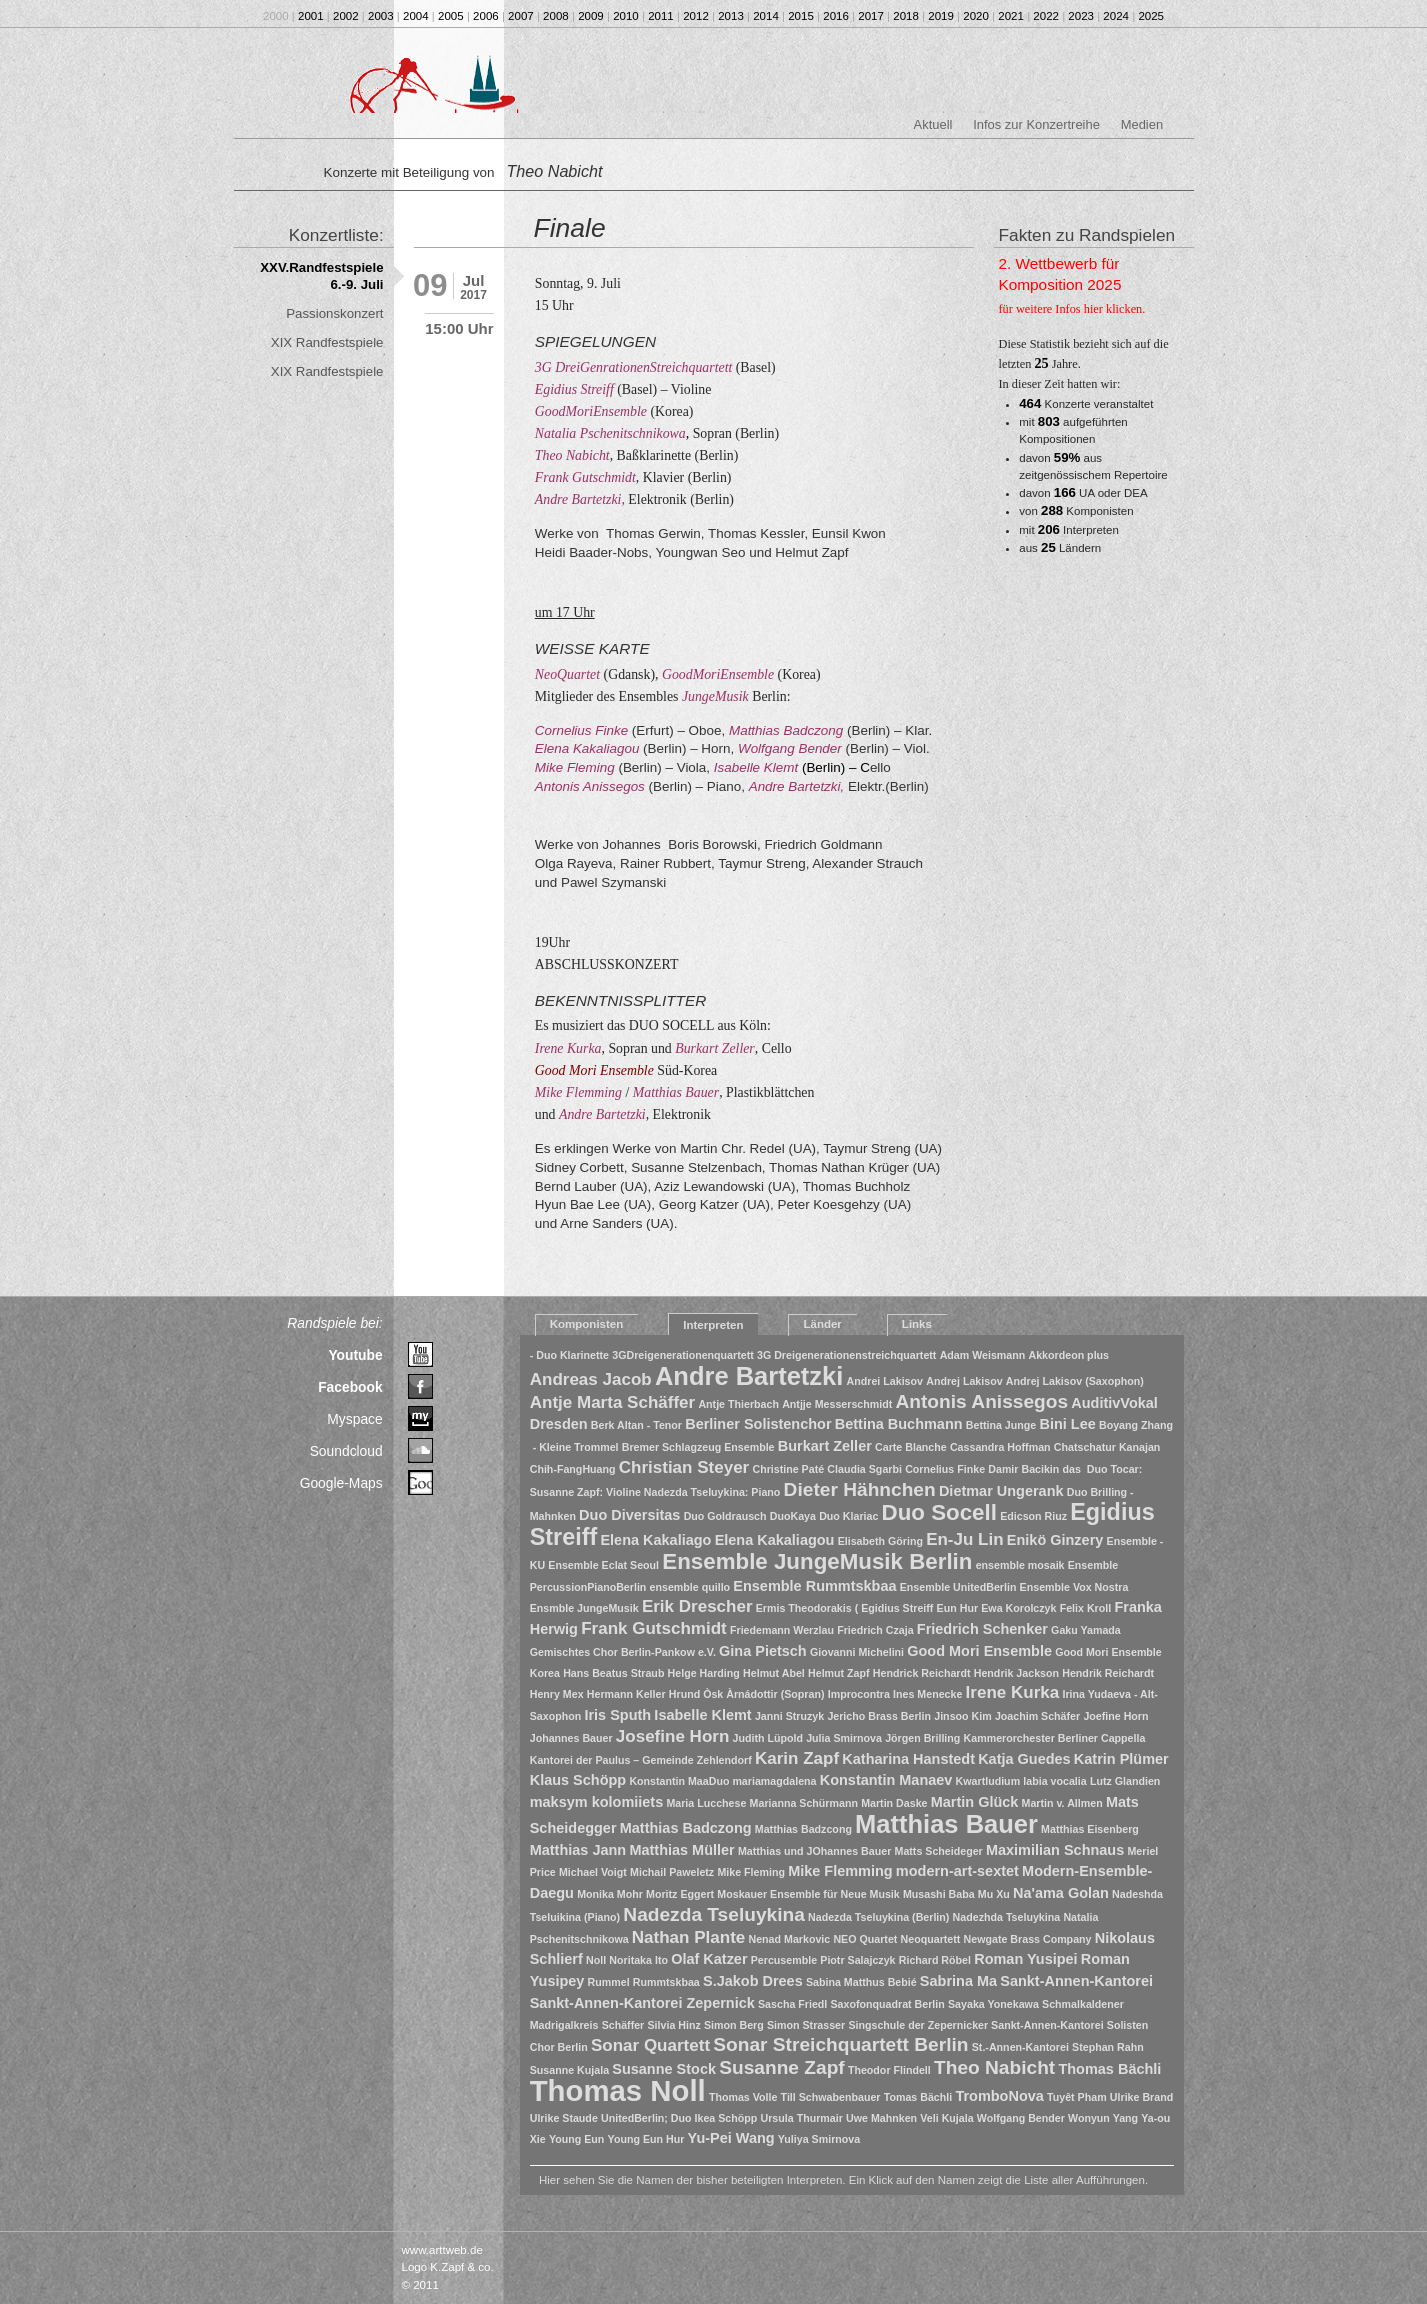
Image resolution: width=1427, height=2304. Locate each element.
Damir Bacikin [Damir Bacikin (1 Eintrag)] (1023, 1469)
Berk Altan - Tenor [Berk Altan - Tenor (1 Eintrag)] (636, 1425)
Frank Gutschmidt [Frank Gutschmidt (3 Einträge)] (654, 1628)
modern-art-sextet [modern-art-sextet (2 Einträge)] (957, 1871)
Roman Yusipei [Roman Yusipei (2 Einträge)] (1025, 1959)
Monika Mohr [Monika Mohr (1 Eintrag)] (610, 1894)
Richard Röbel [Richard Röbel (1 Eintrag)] (935, 1960)
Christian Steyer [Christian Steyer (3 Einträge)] (684, 1467)
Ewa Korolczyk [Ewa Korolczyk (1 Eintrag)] (1018, 1608)
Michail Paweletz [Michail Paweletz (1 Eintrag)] (672, 1872)
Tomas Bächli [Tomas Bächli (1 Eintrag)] (918, 2097)
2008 (556, 16)
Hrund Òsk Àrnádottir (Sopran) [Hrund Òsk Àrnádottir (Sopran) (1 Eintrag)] (747, 1694)
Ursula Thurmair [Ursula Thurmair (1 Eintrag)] (802, 2118)
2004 (416, 16)
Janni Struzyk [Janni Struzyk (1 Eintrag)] (789, 1716)
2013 (731, 16)
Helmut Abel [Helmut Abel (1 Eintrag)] (774, 1673)
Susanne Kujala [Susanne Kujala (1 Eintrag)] (569, 2070)
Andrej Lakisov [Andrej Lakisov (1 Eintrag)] (964, 1381)
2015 (801, 16)
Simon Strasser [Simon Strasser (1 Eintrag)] (806, 2025)
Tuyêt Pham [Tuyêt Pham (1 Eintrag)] (1077, 2097)
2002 (346, 16)
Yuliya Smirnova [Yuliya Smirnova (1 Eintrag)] (819, 2139)
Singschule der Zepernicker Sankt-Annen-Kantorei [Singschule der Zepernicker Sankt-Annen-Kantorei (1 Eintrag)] (975, 2025)
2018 (906, 16)
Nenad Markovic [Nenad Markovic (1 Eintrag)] (789, 1939)
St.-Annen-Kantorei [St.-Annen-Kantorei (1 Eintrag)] (1020, 2047)
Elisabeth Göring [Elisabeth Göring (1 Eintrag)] (880, 1541)
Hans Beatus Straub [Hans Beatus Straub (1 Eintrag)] (613, 1673)
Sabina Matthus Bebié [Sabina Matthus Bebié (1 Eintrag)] (861, 1982)
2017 (871, 16)
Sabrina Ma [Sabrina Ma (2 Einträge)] (958, 1981)
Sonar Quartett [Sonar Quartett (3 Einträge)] (650, 2045)
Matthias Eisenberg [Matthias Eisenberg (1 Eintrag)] (1090, 1829)
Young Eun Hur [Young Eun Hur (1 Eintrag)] (646, 2139)
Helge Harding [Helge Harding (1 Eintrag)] (704, 1673)
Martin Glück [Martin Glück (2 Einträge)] (975, 1802)
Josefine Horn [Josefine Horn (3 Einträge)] (672, 1736)
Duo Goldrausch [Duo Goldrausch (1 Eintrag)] (725, 1516)
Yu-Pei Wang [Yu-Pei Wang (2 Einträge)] (731, 2138)
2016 (836, 16)
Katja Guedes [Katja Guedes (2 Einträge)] (1024, 1759)
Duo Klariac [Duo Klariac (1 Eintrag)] (848, 1516)
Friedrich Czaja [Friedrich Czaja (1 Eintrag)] (875, 1630)
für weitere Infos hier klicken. (1072, 309)
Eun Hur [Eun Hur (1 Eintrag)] (957, 1608)
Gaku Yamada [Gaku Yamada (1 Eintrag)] (1086, 1630)
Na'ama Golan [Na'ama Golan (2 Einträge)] (1061, 1893)
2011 (661, 16)
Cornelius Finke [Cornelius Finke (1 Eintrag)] (945, 1469)
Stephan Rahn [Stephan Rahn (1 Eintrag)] (1108, 2047)
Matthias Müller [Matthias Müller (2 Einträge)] (681, 1850)
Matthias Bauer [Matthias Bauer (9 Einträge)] (946, 1824)
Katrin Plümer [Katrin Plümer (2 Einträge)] (1121, 1759)
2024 (1116, 16)
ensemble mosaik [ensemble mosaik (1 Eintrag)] (1020, 1565)
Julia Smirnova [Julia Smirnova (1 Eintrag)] (844, 1738)
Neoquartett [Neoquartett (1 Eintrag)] (931, 1939)
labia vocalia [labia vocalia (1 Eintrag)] (1054, 1781)
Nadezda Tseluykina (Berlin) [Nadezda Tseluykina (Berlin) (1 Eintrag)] (878, 1917)
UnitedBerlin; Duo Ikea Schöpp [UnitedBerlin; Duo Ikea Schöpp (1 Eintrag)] (679, 2118)
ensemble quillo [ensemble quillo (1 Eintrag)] (690, 1587)
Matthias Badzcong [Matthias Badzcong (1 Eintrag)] (803, 1829)
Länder (822, 1324)
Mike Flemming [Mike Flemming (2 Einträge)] (840, 1871)
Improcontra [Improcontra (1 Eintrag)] (859, 1694)
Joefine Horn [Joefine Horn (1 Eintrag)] (1115, 1716)
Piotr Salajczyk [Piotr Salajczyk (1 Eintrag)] (857, 1960)
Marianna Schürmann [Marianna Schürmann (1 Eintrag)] (804, 1803)
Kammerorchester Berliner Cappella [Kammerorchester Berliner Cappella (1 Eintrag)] (1055, 1738)
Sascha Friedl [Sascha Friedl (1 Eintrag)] (792, 2004)
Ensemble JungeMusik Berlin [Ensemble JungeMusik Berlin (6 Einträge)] (817, 1561)
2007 (521, 16)
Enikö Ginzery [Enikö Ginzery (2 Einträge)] (1055, 1540)
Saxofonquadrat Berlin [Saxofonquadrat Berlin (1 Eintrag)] (888, 2004)
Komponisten (587, 1324)
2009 (591, 16)
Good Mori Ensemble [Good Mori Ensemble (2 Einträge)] (979, 1651)
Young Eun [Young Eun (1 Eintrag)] (576, 2139)
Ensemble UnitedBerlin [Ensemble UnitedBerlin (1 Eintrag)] (958, 1587)
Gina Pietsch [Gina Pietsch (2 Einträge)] (763, 1651)
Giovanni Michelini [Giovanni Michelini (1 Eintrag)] (857, 1652)
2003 (381, 16)
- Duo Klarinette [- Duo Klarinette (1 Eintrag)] (569, 1355)
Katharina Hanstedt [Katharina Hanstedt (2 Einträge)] (908, 1759)
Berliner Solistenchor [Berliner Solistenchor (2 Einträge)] (758, 1424)
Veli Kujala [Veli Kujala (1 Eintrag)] (946, 2118)
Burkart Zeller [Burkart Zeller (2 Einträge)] (825, 1446)
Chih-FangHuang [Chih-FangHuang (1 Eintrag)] (573, 1469)
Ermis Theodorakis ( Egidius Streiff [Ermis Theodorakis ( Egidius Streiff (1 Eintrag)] (845, 1608)
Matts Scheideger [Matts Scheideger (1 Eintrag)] (939, 1851)
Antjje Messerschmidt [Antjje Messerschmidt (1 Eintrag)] (837, 1404)
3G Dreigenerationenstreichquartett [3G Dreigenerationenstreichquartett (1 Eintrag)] (846, 1355)
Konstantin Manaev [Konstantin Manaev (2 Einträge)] (886, 1780)
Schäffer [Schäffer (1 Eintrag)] (623, 2025)
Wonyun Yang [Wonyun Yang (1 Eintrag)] (1103, 2118)
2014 (766, 16)
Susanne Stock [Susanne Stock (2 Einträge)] (664, 2069)
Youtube (355, 1355)
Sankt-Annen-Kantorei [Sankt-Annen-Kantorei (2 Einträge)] (1076, 1981)
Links (917, 1324)
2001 (311, 16)
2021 (1011, 16)
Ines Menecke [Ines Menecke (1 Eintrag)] (927, 1694)
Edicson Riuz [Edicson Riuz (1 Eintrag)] (1033, 1516)
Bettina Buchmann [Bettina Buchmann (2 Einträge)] (899, 1424)
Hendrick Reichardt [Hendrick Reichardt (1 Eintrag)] (922, 1673)
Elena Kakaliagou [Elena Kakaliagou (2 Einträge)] (775, 1540)
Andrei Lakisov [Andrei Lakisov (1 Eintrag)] (885, 1381)
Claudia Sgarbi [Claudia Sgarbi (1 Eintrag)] (864, 1469)
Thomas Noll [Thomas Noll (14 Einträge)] (618, 2090)
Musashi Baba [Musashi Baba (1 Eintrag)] (939, 1894)
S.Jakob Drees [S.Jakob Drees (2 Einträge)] (753, 1981)
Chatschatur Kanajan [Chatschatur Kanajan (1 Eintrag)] (1107, 1447)
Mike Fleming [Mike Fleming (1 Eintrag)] (751, 1872)
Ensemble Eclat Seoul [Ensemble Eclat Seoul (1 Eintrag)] (603, 1565)
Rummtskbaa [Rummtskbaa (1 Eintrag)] (666, 1982)
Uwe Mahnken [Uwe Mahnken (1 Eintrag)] (881, 2118)
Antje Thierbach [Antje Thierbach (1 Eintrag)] (738, 1404)
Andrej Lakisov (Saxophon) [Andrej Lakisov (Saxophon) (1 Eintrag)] (1075, 1381)
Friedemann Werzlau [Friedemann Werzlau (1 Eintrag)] (782, 1630)
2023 (1081, 16)
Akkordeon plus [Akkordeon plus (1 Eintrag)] (1069, 1355)
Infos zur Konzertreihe (1036, 124)
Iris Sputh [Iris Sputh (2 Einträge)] (617, 1715)
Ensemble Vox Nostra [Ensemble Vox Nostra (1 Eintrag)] (1074, 1587)
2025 (1151, 16)
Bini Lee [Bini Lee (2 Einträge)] (1067, 1424)
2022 (1046, 16)
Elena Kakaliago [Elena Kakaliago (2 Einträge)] (655, 1540)
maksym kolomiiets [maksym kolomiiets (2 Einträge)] (597, 1802)
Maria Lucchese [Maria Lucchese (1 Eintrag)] (706, 1803)
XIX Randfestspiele (327, 342)
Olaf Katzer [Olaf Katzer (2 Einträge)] (709, 1959)
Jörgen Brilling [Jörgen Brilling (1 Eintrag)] (922, 1738)
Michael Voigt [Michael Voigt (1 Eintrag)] (593, 1872)
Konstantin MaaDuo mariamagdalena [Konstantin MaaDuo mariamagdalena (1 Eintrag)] (722, 1781)
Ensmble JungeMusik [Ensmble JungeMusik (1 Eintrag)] (584, 1608)
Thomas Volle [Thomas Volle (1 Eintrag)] (743, 2097)
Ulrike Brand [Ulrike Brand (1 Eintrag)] (1141, 2097)
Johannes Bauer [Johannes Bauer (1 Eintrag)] (571, 1738)
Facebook (350, 1387)
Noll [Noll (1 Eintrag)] (596, 1960)
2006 (486, 16)
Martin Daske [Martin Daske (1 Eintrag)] (894, 1803)
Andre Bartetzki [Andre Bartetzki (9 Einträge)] (749, 1376)
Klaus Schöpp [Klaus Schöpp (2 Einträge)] (578, 1780)
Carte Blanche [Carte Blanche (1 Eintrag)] (911, 1447)
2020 (976, 16)
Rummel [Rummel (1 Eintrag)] (609, 1982)
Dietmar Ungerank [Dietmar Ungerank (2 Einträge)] (1001, 1491)
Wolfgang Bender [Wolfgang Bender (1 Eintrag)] (1021, 2118)
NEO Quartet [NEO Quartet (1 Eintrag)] (865, 1939)
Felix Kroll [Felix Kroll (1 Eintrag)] (1086, 1608)
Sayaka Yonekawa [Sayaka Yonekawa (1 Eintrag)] (993, 2004)
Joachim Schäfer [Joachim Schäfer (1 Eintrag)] (1037, 1716)
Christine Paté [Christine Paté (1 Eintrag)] (788, 1469)
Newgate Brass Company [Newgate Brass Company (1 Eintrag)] (1028, 1939)
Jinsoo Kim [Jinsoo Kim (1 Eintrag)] (962, 1716)
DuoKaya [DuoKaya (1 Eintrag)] (793, 1516)
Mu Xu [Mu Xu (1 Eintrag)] (994, 1894)
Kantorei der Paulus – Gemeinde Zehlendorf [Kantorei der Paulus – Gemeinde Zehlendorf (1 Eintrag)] (641, 1760)
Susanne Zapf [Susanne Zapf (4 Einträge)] (782, 2067)
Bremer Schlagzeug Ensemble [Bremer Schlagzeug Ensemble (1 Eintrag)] (698, 1447)
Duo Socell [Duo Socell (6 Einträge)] (939, 1512)
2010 (626, 16)
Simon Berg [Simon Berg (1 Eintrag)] (734, 2025)
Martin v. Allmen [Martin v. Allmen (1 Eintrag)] (1062, 1803)
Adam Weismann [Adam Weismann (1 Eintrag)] (983, 1355)
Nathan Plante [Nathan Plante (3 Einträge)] (688, 1937)
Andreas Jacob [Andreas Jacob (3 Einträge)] (591, 1379)
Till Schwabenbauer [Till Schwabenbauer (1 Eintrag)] (831, 2097)
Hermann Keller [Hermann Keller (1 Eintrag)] (626, 1694)
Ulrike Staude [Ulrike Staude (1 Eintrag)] (564, 2118)
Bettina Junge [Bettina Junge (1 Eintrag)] (1001, 1425)
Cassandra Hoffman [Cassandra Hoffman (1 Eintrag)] (1000, 1447)
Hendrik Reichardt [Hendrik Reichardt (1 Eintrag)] (1108, 1673)
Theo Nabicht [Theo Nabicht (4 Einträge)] (994, 2067)
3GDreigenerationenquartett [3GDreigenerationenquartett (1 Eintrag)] (683, 1355)
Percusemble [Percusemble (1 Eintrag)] (784, 1960)
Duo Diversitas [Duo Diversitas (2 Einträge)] (629, 1515)
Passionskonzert (334, 313)
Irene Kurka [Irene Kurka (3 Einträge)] (1013, 1692)
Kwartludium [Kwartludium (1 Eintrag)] (988, 1781)
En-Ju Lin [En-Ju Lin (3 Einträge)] (965, 1539)
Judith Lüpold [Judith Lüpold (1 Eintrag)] (768, 1738)
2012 (696, 16)
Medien (1142, 124)
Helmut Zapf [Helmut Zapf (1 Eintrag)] (839, 1673)
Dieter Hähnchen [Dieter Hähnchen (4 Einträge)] (860, 1489)
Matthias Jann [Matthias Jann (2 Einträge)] (578, 1850)
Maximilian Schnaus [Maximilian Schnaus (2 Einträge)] (1055, 1850)
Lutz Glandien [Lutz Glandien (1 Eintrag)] (1125, 1781)
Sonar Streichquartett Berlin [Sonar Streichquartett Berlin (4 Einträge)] (840, 2044)
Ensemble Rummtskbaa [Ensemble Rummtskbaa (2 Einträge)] (814, 1586)
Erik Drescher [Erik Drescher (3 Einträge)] (697, 1606)
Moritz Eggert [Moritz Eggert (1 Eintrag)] (680, 1894)
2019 (941, 16)
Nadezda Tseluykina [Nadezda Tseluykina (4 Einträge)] (714, 1914)
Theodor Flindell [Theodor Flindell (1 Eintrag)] (889, 2070)
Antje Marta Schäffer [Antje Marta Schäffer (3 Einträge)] (612, 1402)
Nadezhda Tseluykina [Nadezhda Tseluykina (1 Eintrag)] (1007, 1917)
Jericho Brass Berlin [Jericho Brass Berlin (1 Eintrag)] (879, 1716)
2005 (451, 16)
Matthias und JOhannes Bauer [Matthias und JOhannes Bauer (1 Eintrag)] (814, 1851)
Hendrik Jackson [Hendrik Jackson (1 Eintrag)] (1016, 1673)
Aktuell (933, 124)
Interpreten (713, 1325)
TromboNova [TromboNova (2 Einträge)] (999, 2096)
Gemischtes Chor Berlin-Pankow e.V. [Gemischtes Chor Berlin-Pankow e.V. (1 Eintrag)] (623, 1652)
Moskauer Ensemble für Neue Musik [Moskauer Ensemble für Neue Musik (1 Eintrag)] (808, 1894)
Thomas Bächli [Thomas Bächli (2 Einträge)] (1109, 2069)
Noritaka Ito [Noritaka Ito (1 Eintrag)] (638, 1960)
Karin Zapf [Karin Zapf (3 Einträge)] (797, 1758)
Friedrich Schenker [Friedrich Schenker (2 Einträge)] (982, 1629)
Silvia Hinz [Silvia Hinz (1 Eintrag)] (673, 2025)
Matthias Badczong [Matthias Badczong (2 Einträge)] (686, 1828)
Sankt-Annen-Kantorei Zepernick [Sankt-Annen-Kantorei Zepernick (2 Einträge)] (642, 2003)
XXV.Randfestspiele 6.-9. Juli (321, 276)
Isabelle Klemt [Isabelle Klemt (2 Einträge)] (702, 1715)
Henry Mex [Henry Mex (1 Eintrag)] (557, 1694)
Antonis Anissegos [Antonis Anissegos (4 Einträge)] (981, 1401)
